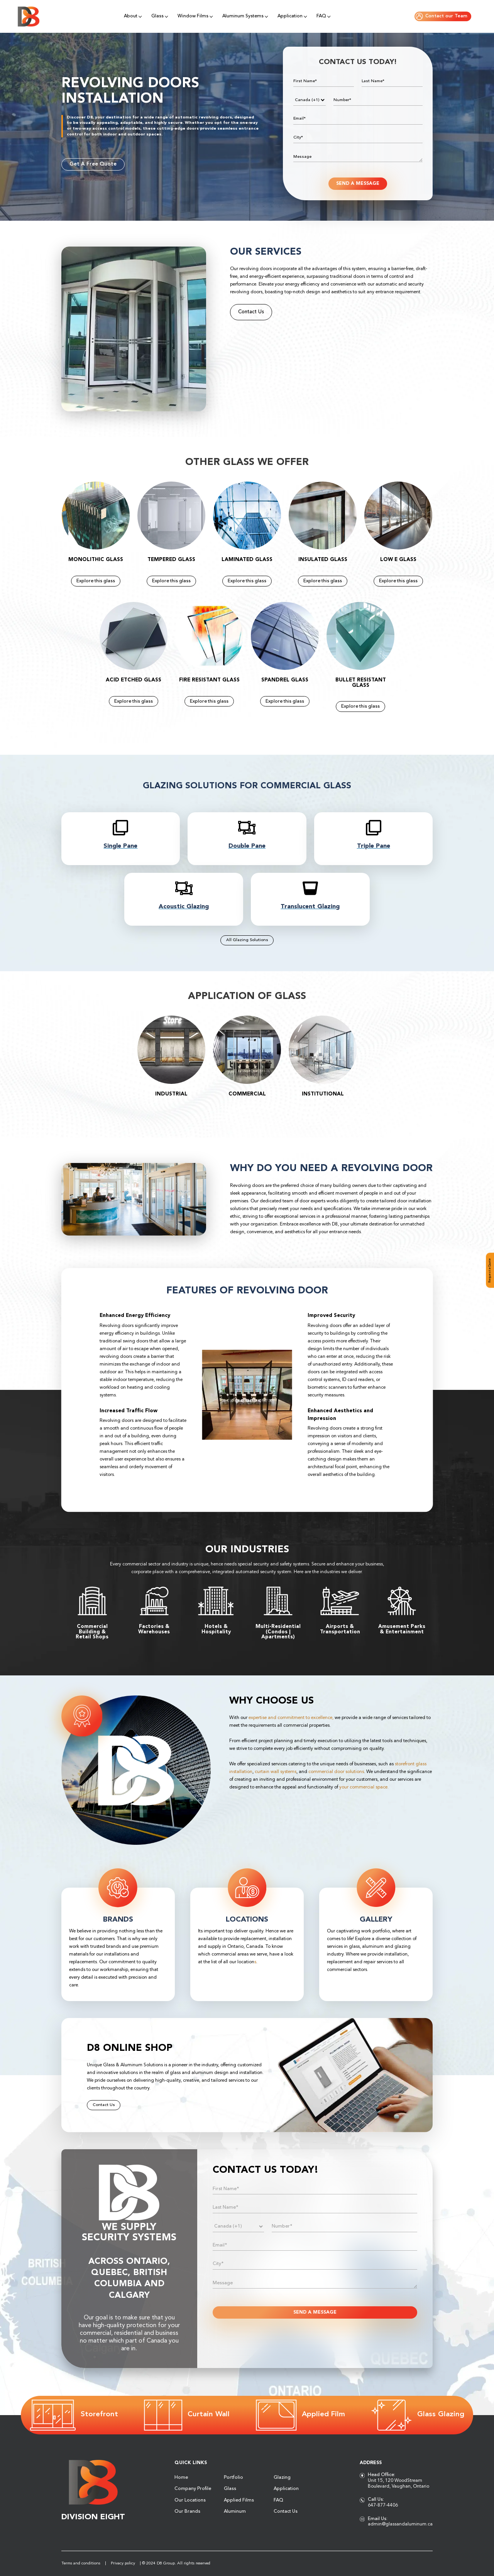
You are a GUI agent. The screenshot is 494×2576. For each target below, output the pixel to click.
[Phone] (309, 100)
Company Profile (192, 2488)
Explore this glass (95, 581)
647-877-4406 (383, 2505)
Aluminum (235, 2511)
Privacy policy (123, 2563)
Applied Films (239, 2500)
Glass (157, 16)
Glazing (282, 2477)
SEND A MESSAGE (357, 183)
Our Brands (187, 2511)
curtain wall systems (275, 1772)
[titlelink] (121, 835)
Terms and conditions (80, 2563)
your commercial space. (364, 1787)
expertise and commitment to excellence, (291, 1718)
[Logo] (28, 17)
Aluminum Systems (243, 16)
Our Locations (190, 2500)
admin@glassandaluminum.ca (400, 2524)
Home (181, 2477)
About (130, 16)
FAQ (321, 16)
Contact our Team (441, 16)
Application (290, 16)
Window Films (193, 16)
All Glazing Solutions (247, 940)
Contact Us (251, 311)
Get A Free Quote (93, 164)
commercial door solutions (336, 1772)
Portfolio (233, 2477)
